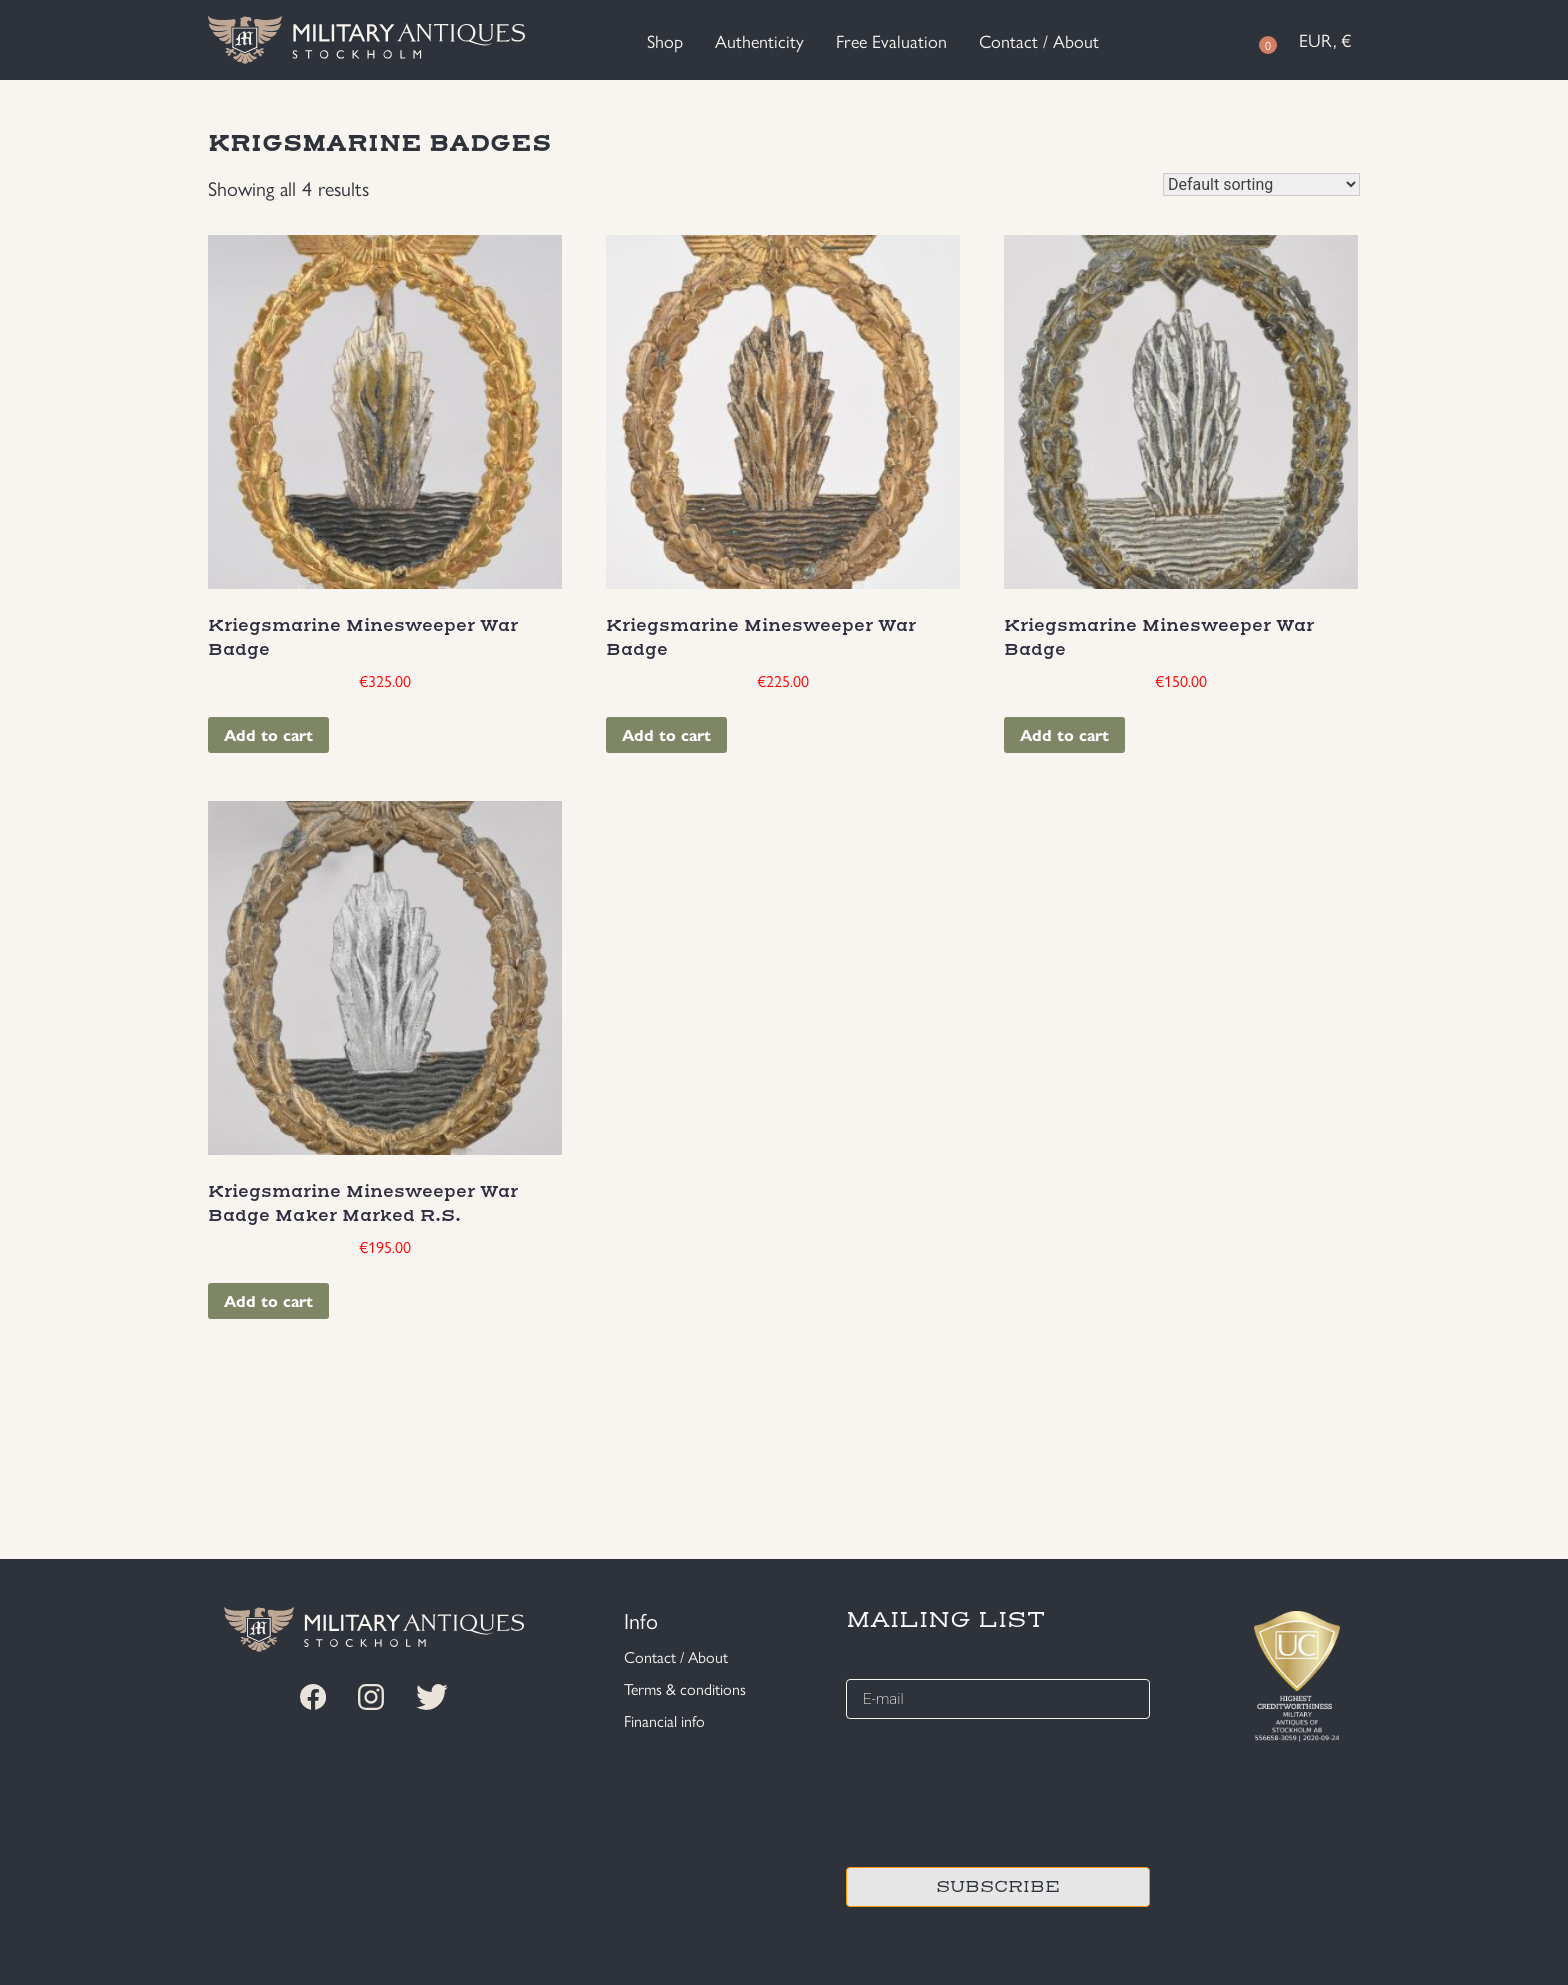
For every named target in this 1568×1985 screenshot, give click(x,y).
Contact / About (1039, 40)
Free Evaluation (891, 40)
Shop (665, 40)
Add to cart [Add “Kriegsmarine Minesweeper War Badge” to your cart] (268, 734)
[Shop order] (1261, 184)
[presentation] (998, 1790)
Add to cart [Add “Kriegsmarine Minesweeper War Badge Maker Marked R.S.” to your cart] (268, 1300)
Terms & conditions (685, 1688)
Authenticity (759, 40)
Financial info (664, 1720)
